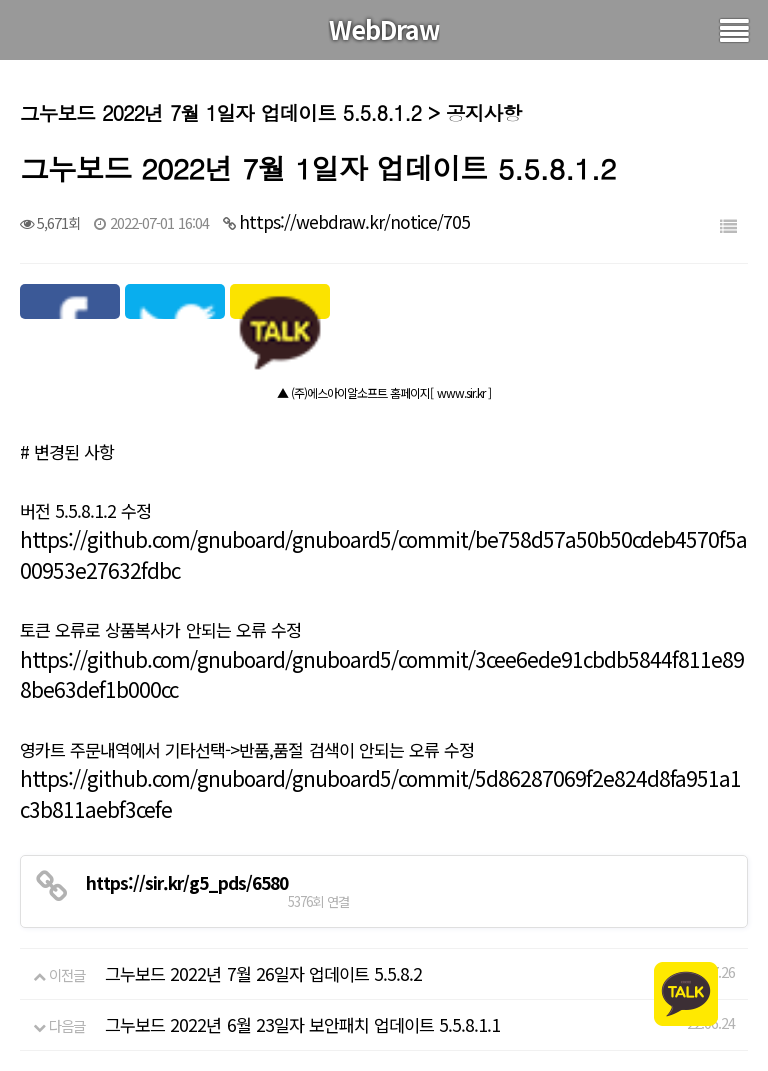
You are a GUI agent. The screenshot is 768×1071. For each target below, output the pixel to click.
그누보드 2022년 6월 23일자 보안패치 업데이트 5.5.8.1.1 (302, 1024)
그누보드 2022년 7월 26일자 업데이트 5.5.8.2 (263, 973)
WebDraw (384, 29)
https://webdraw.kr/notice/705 (354, 221)
